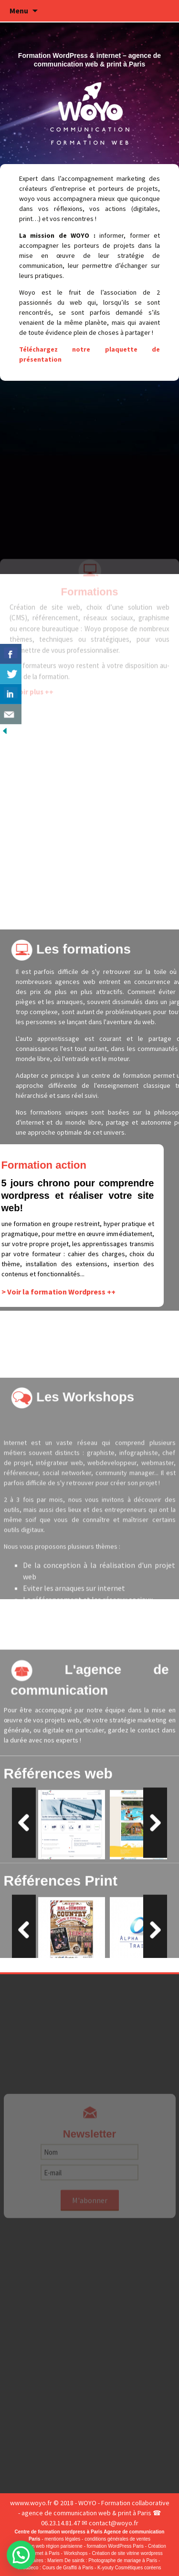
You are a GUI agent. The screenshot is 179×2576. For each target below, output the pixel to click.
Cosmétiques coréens (138, 2567)
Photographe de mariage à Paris (122, 2560)
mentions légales (62, 2539)
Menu (19, 10)
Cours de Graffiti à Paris (68, 2567)
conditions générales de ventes (117, 2539)
